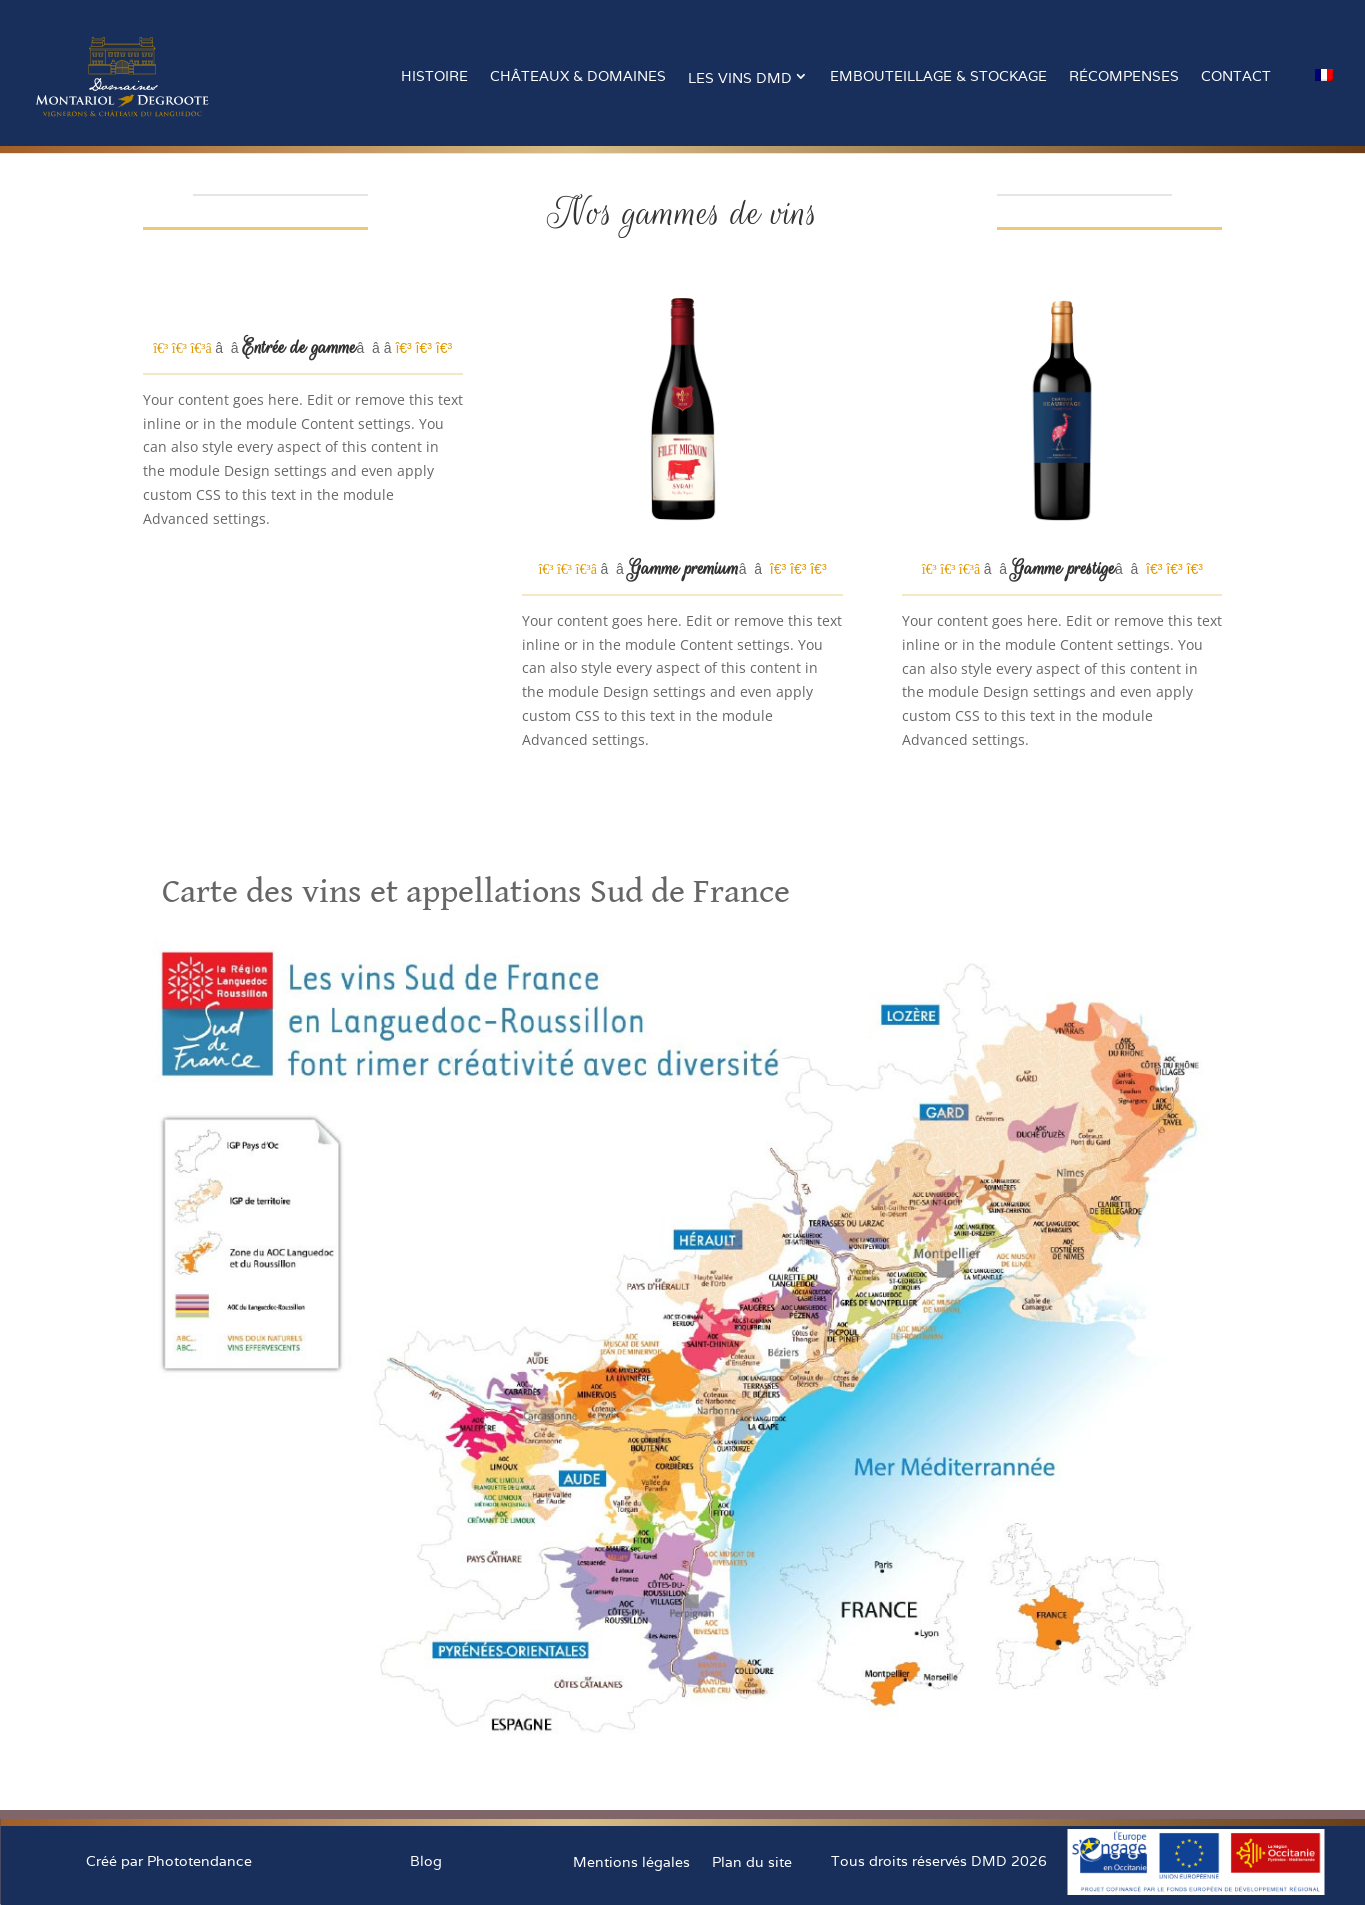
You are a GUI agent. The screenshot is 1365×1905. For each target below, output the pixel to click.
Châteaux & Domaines (578, 76)
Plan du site (752, 1862)
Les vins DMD (740, 78)
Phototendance (199, 1861)
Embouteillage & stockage (938, 76)
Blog (426, 1861)
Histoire (434, 76)
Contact (1236, 76)
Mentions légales (631, 1862)
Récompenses (1124, 76)
